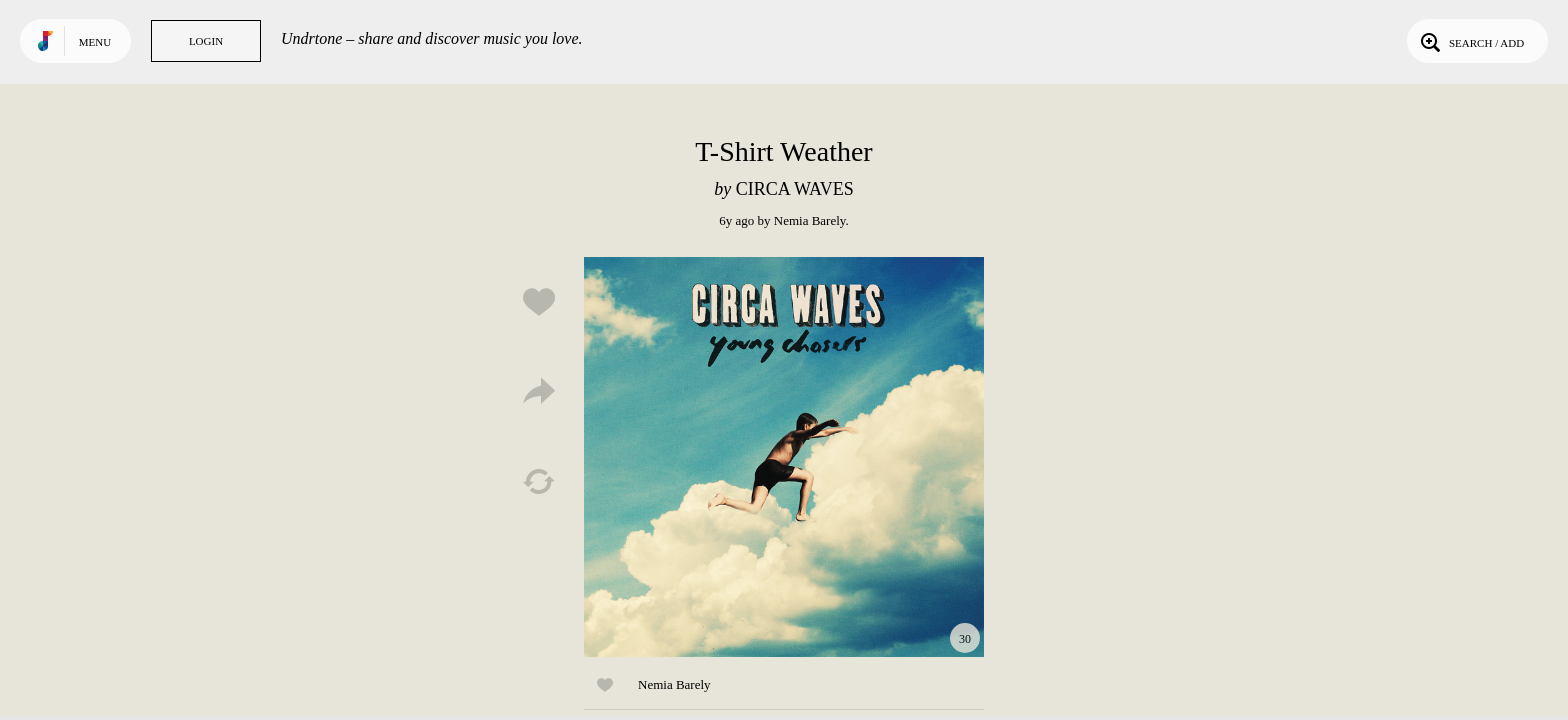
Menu (95, 42)
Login (206, 41)
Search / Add (1470, 41)
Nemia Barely (810, 220)
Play (784, 457)
